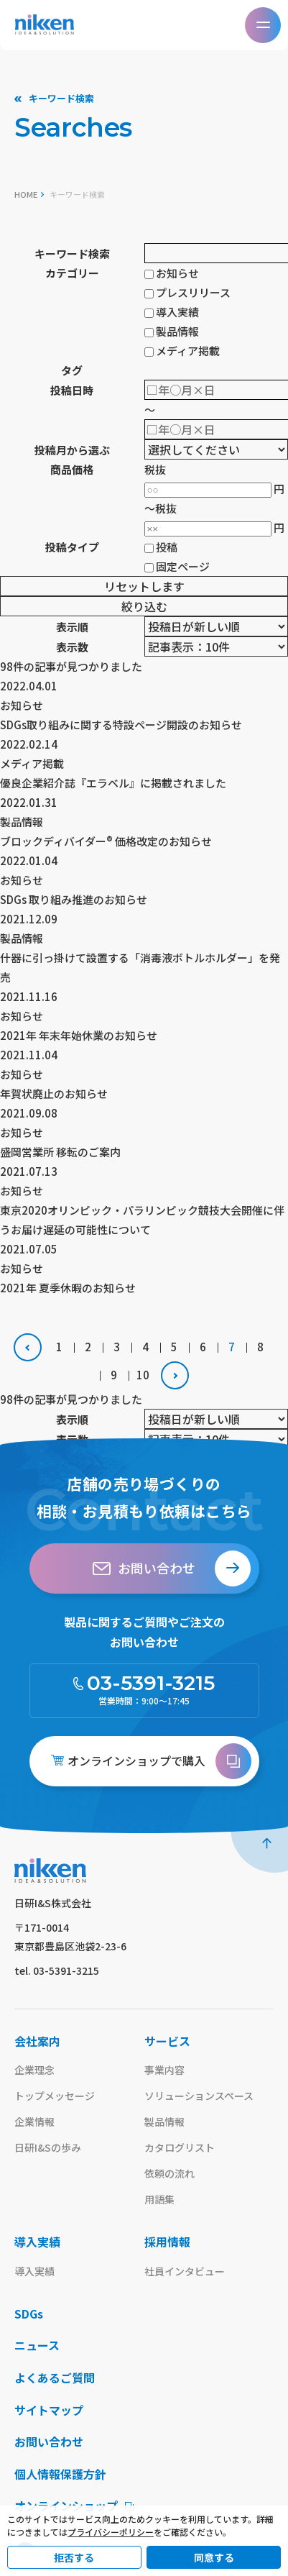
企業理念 (34, 2070)
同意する (214, 2557)
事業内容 (164, 2070)
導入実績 (37, 2241)
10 (142, 1374)
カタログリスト (179, 2147)
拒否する (74, 2557)
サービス (167, 2041)
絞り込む (144, 606)
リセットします (144, 586)
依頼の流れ (169, 2173)
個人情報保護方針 (60, 2474)
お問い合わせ (48, 2442)
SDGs (28, 2314)
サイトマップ (48, 2410)
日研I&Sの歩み (47, 2147)
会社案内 (37, 2041)
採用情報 (167, 2241)
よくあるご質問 (54, 2378)
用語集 (159, 2199)
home (25, 194)
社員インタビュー (184, 2271)
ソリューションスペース (199, 2095)
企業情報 (34, 2121)
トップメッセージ (54, 2095)
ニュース (37, 2346)
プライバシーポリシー (111, 2532)
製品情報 (164, 2121)
